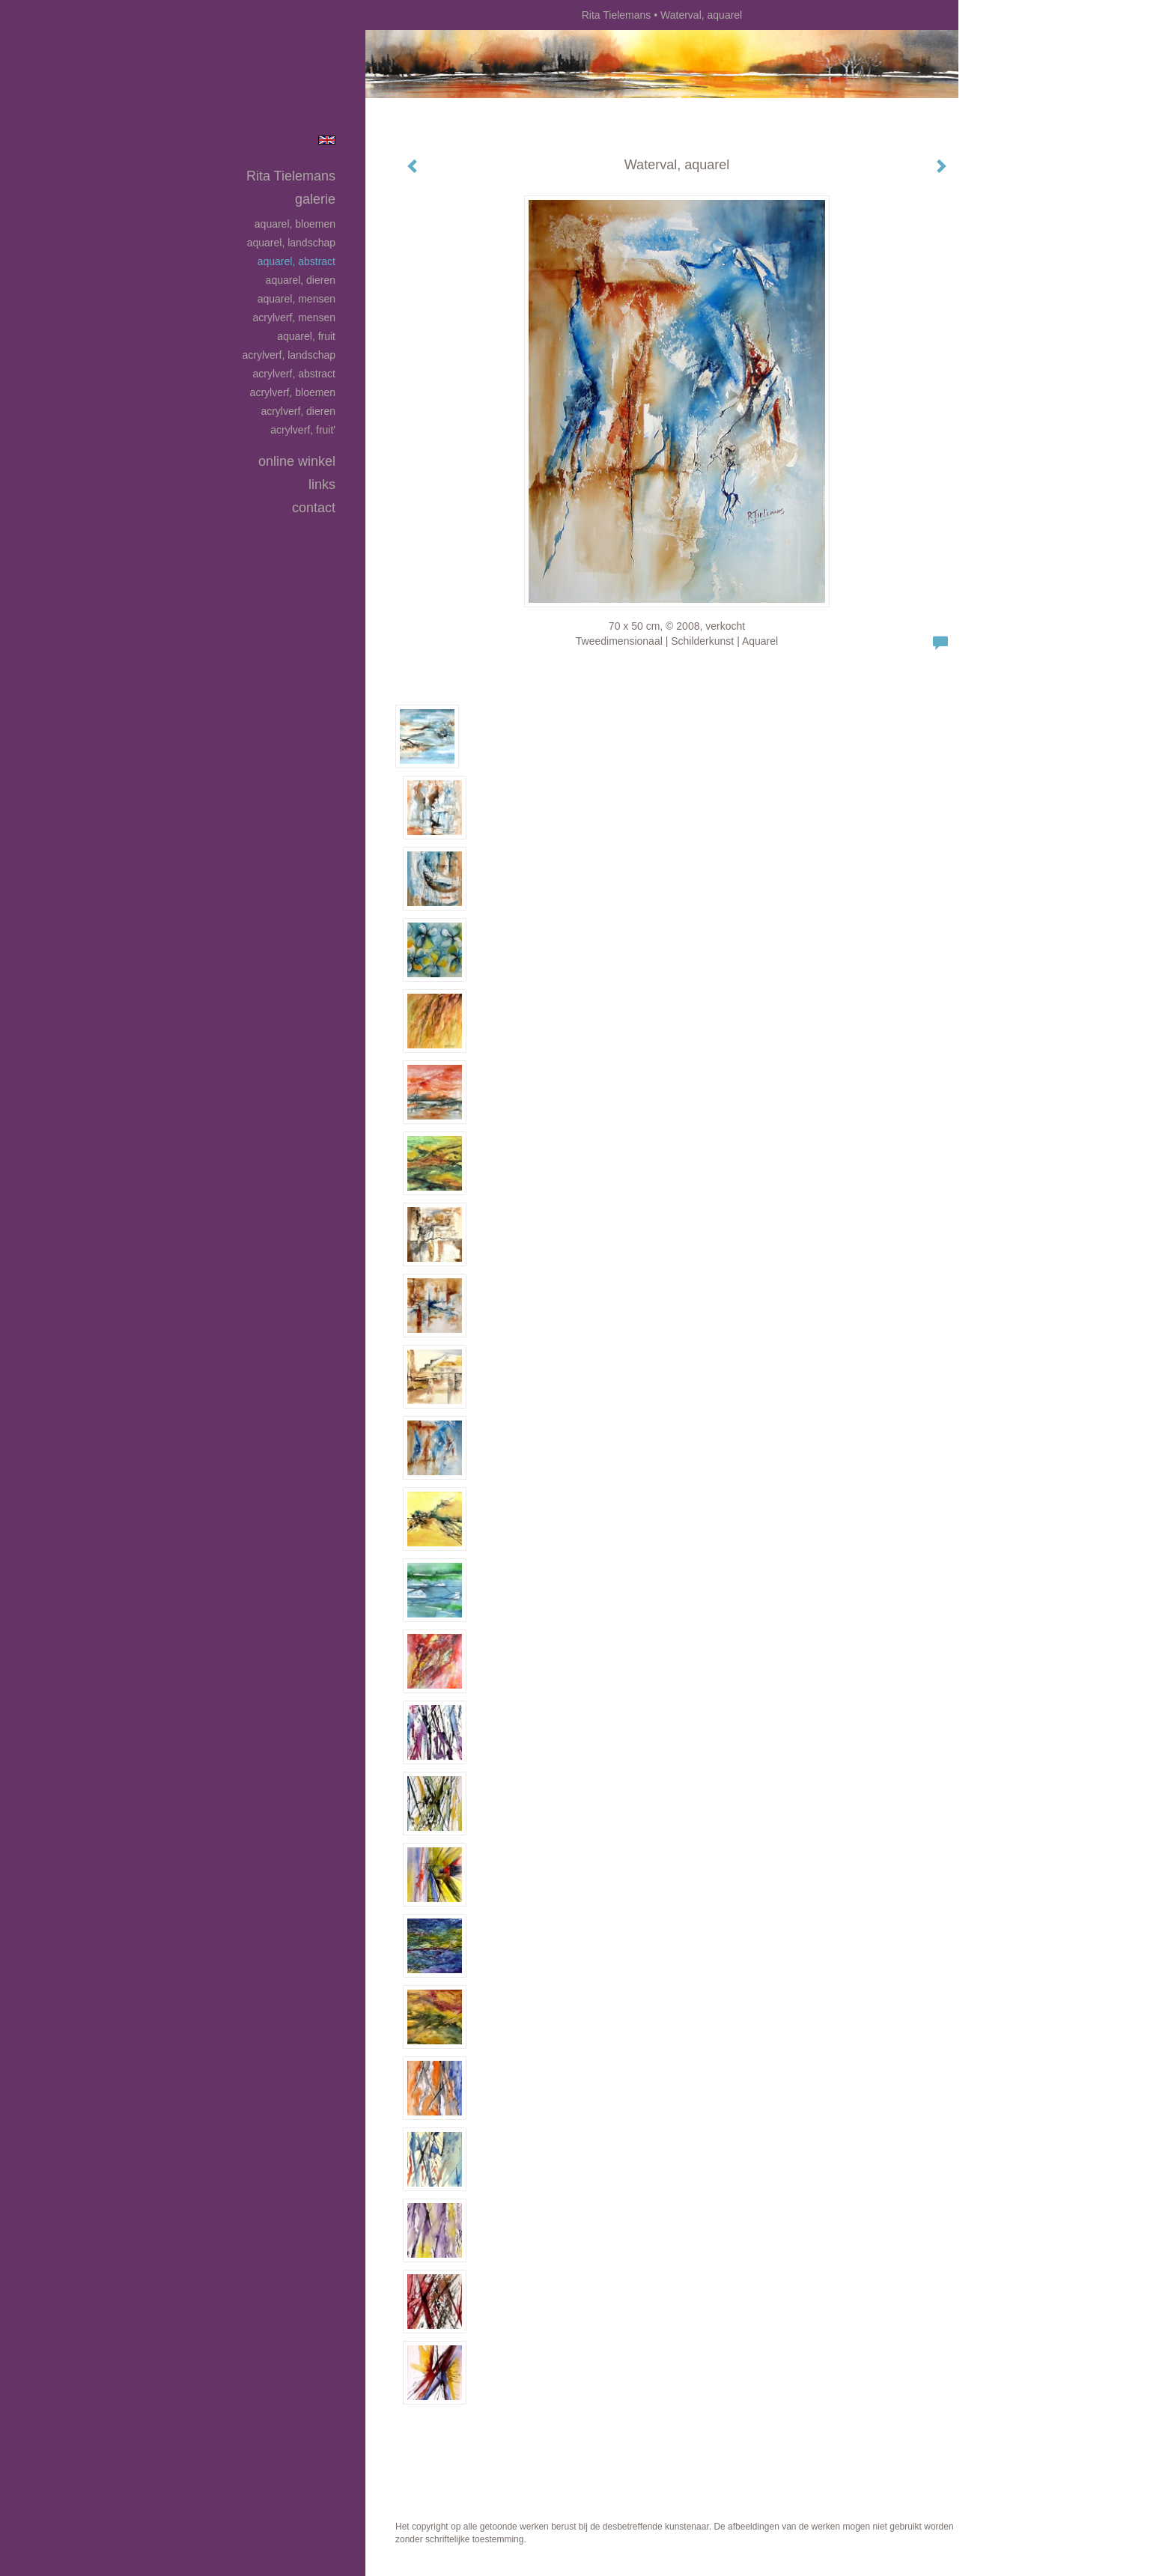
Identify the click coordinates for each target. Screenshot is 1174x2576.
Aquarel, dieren (300, 280)
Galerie (315, 199)
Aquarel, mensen (296, 299)
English (326, 140)
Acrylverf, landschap (288, 355)
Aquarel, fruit (306, 336)
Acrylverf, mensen (294, 317)
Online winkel (296, 461)
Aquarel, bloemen (295, 224)
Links (321, 484)
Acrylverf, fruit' (302, 430)
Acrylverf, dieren (298, 411)
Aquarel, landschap (291, 243)
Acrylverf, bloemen (292, 392)
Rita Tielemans (616, 15)
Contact (313, 507)
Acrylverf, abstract (294, 374)
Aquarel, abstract (296, 261)
